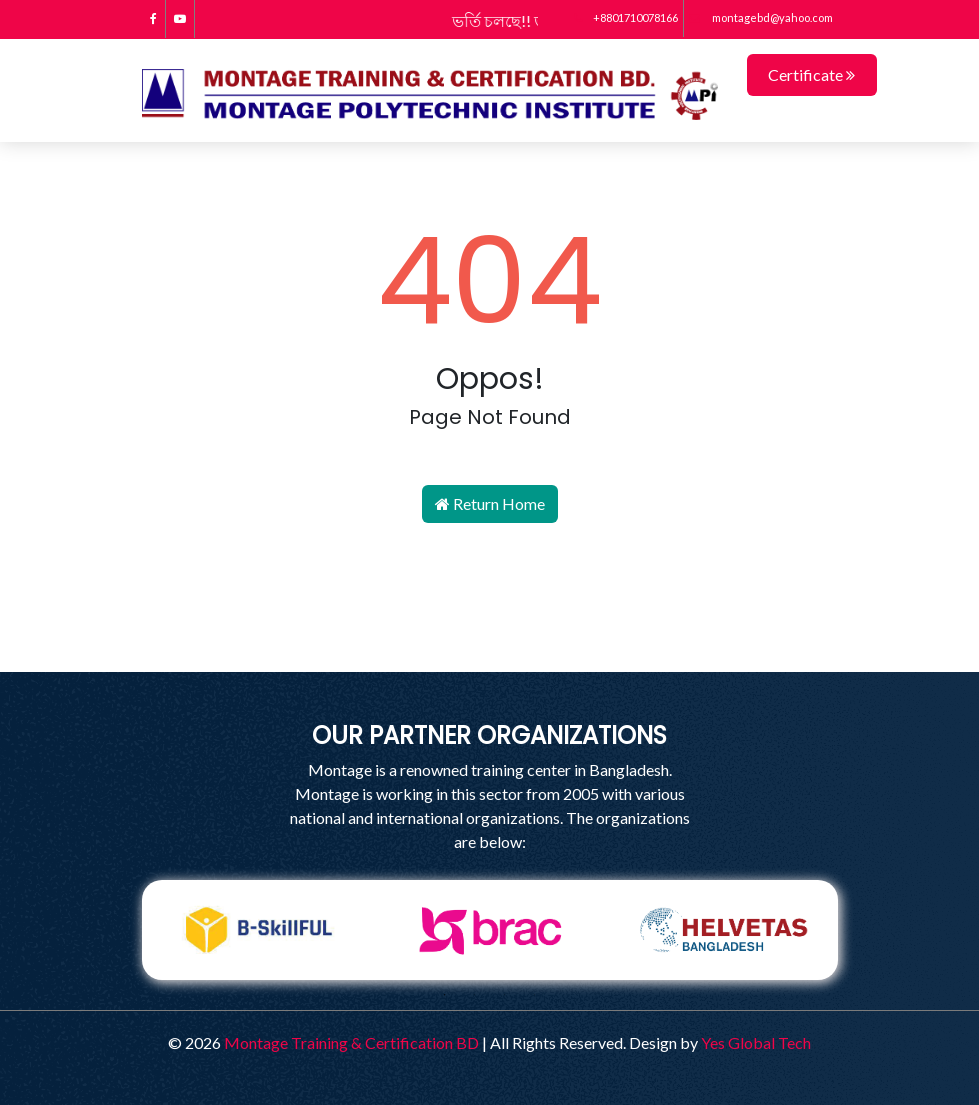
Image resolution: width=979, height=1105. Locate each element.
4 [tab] (535, 995)
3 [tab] (505, 995)
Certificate (811, 74)
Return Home (490, 503)
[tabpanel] (258, 930)
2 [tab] (475, 995)
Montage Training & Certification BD (351, 1042)
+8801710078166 (626, 17)
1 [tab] (445, 995)
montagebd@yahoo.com (761, 17)
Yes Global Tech (756, 1042)
